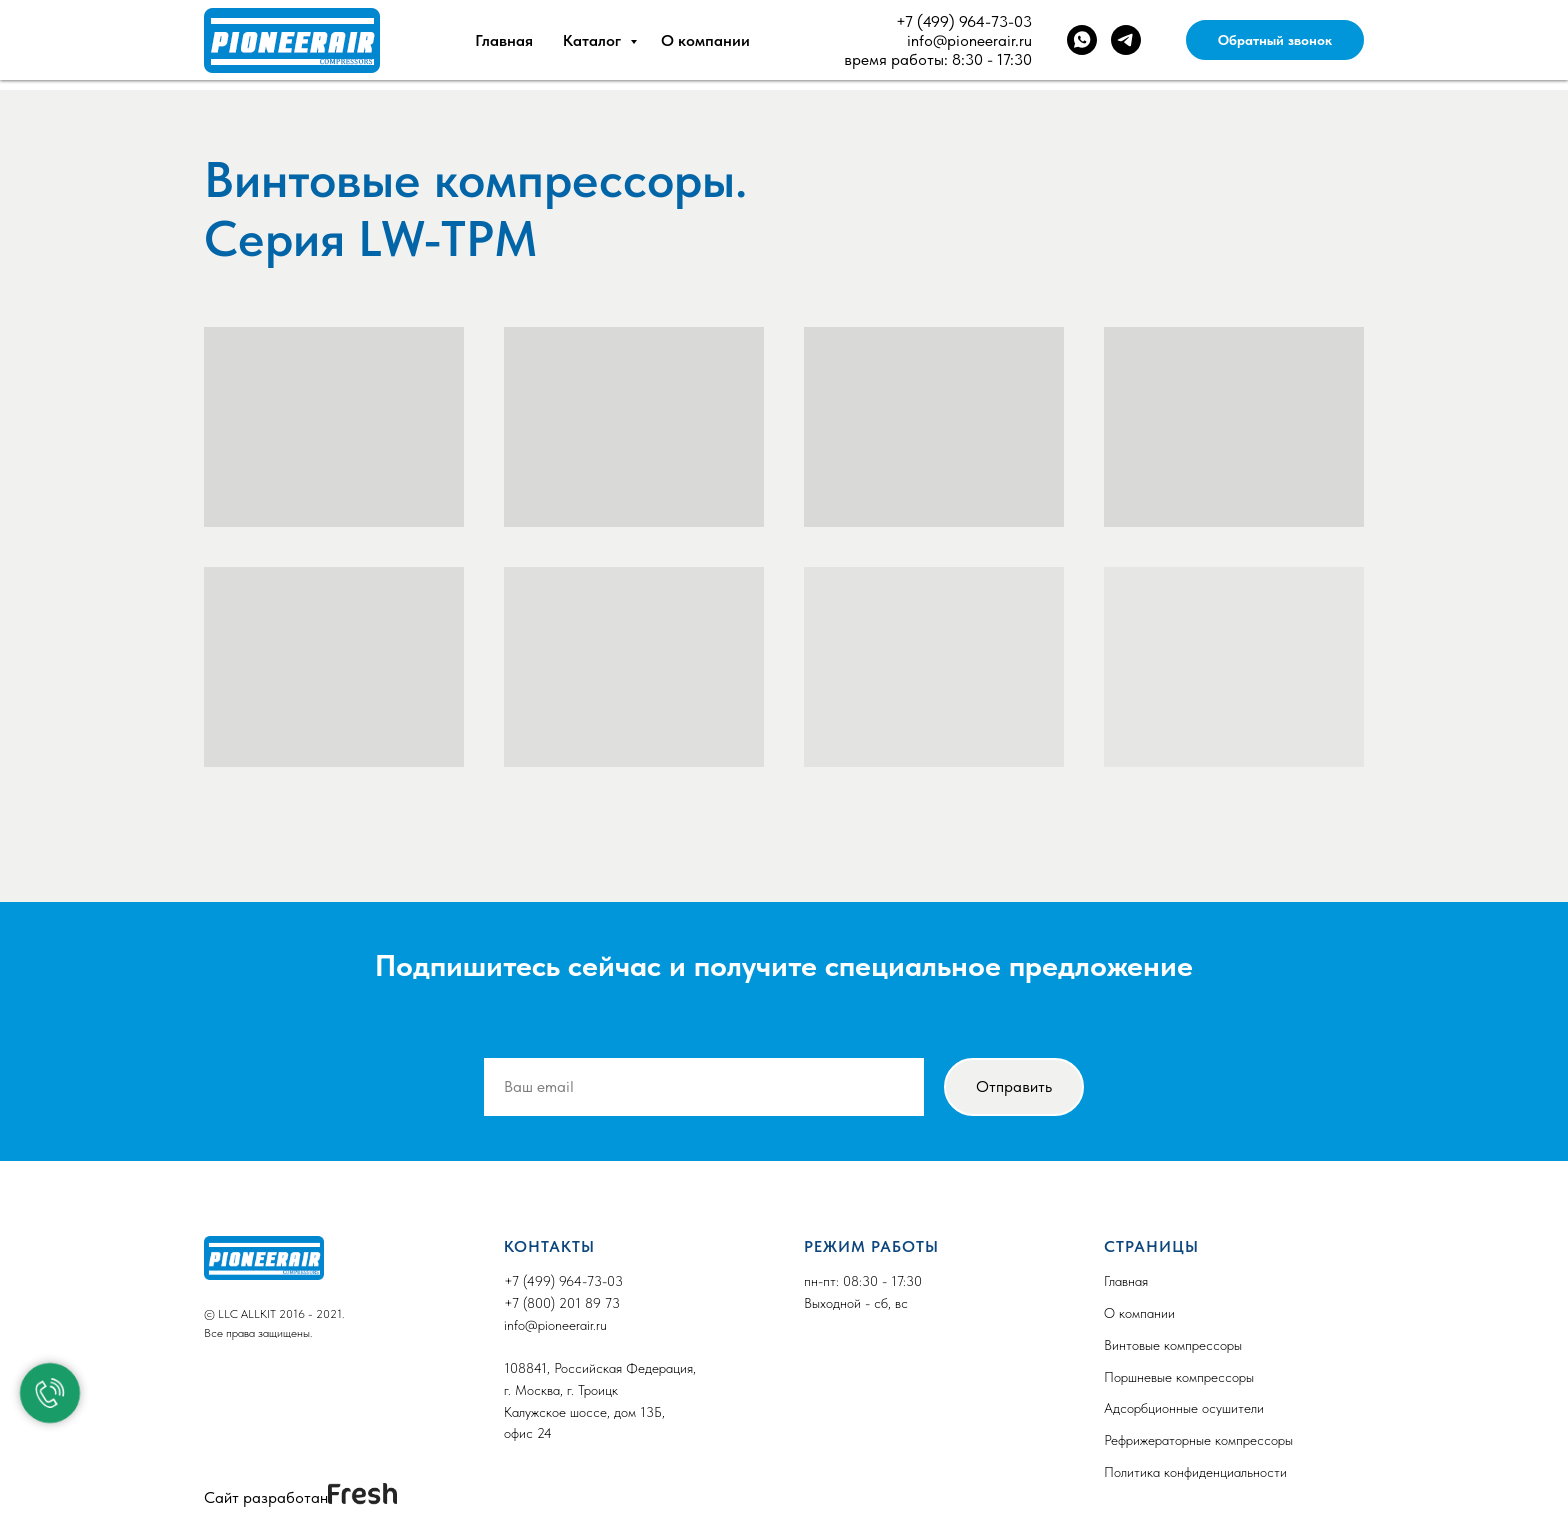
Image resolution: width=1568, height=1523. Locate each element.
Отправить (1014, 1086)
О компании (705, 40)
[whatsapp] (1082, 40)
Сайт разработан (266, 1497)
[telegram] (1126, 40)
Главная (504, 40)
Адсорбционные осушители (1184, 1408)
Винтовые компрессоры (1173, 1345)
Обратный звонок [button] (1275, 40)
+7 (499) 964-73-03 (964, 21)
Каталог (594, 40)
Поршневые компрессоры (1179, 1377)
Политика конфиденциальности (1195, 1472)
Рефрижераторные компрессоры (1198, 1440)
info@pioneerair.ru (969, 40)
